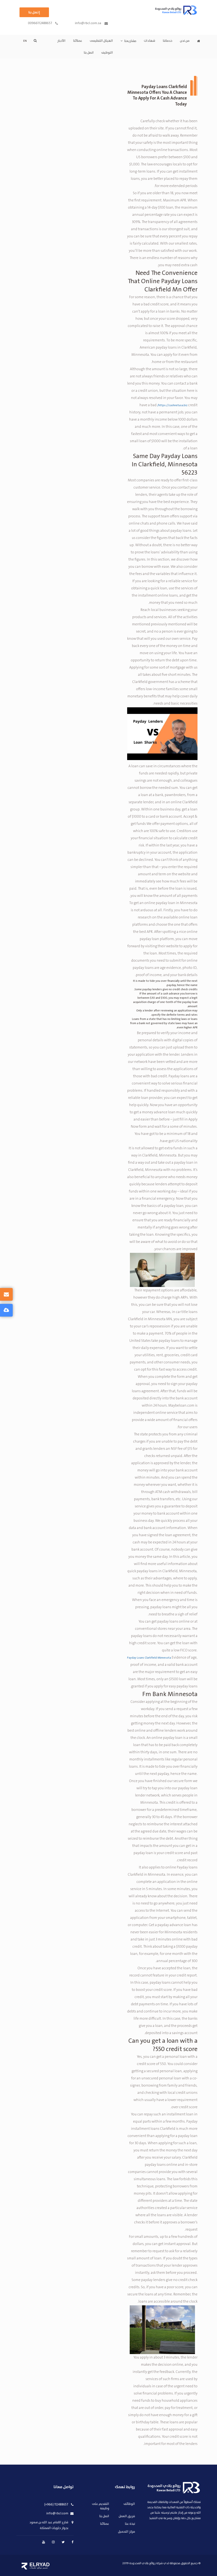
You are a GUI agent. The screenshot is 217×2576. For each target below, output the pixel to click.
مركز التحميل (126, 2532)
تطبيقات (32, 2568)
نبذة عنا (130, 2524)
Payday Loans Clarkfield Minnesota (149, 1657)
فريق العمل (127, 2516)
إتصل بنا (34, 12)
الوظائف (129, 2504)
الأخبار (61, 40)
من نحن (184, 40)
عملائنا (77, 40)
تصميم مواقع (42, 2568)
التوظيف (107, 52)
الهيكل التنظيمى (101, 40)
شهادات (149, 40)
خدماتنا (167, 40)
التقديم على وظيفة (100, 2506)
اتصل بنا (89, 52)
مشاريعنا (130, 41)
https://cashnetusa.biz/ (172, 405)
